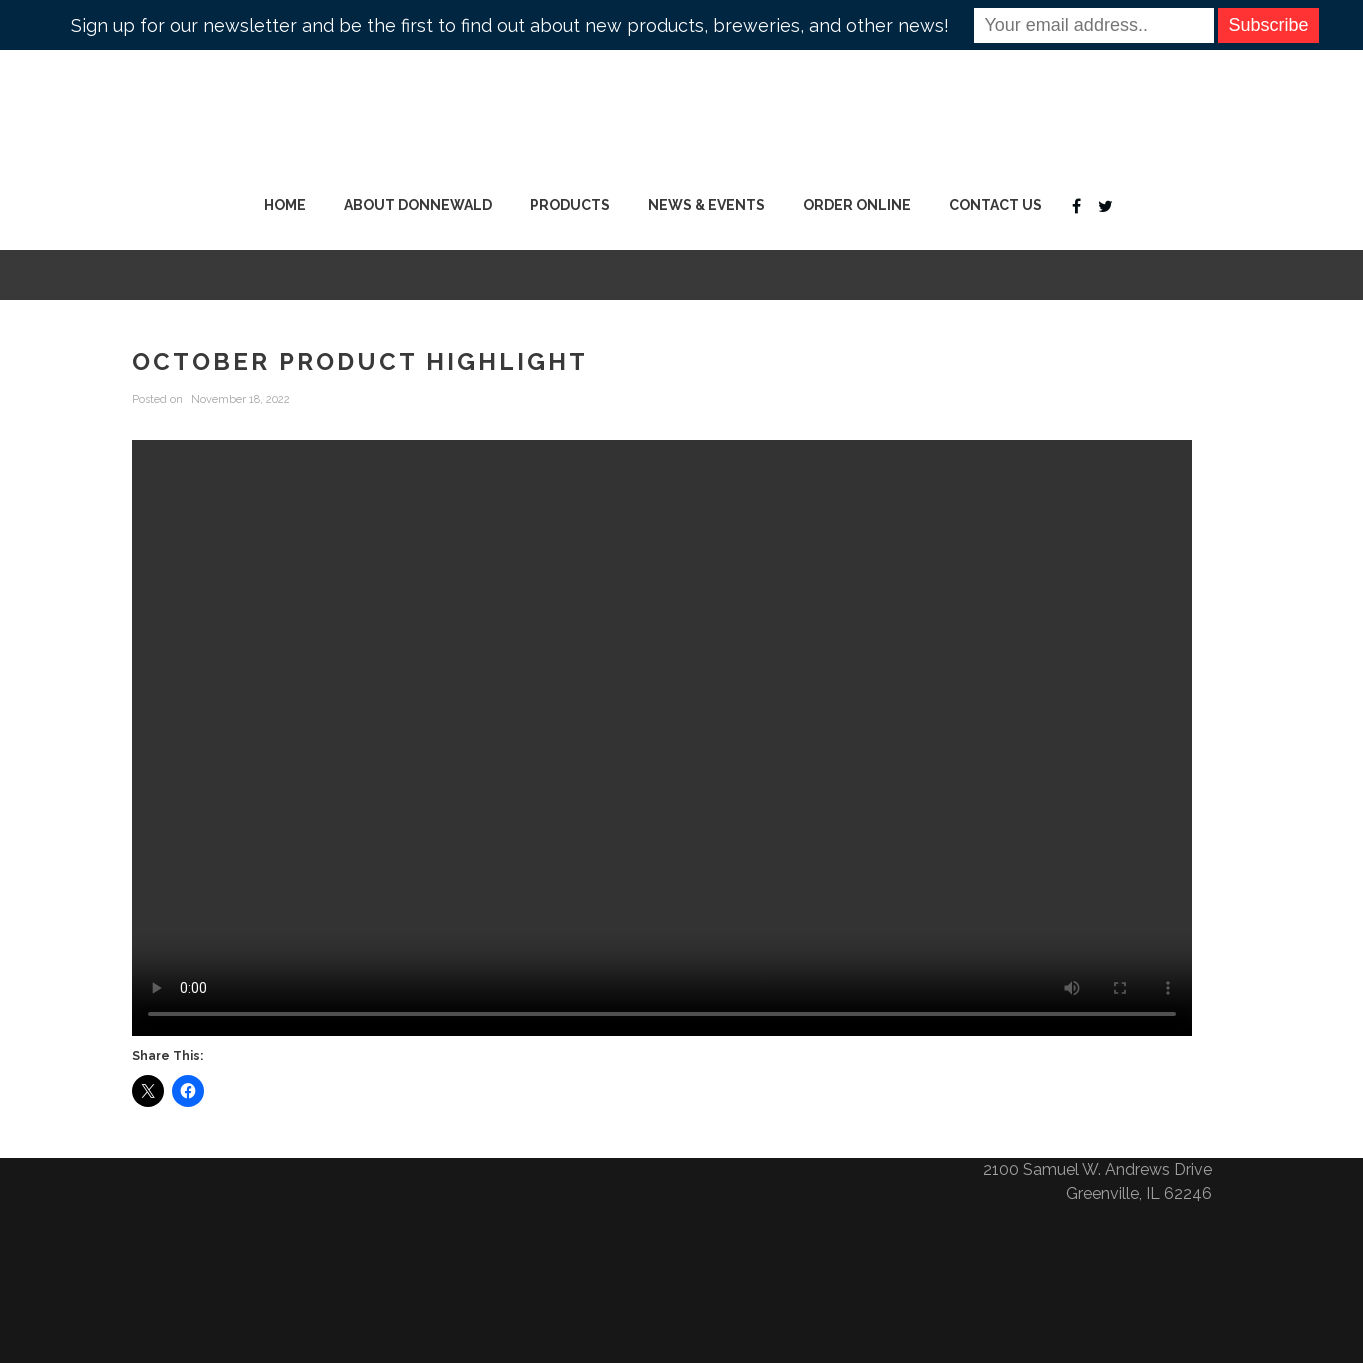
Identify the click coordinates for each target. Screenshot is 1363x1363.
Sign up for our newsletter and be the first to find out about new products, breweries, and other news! (510, 25)
